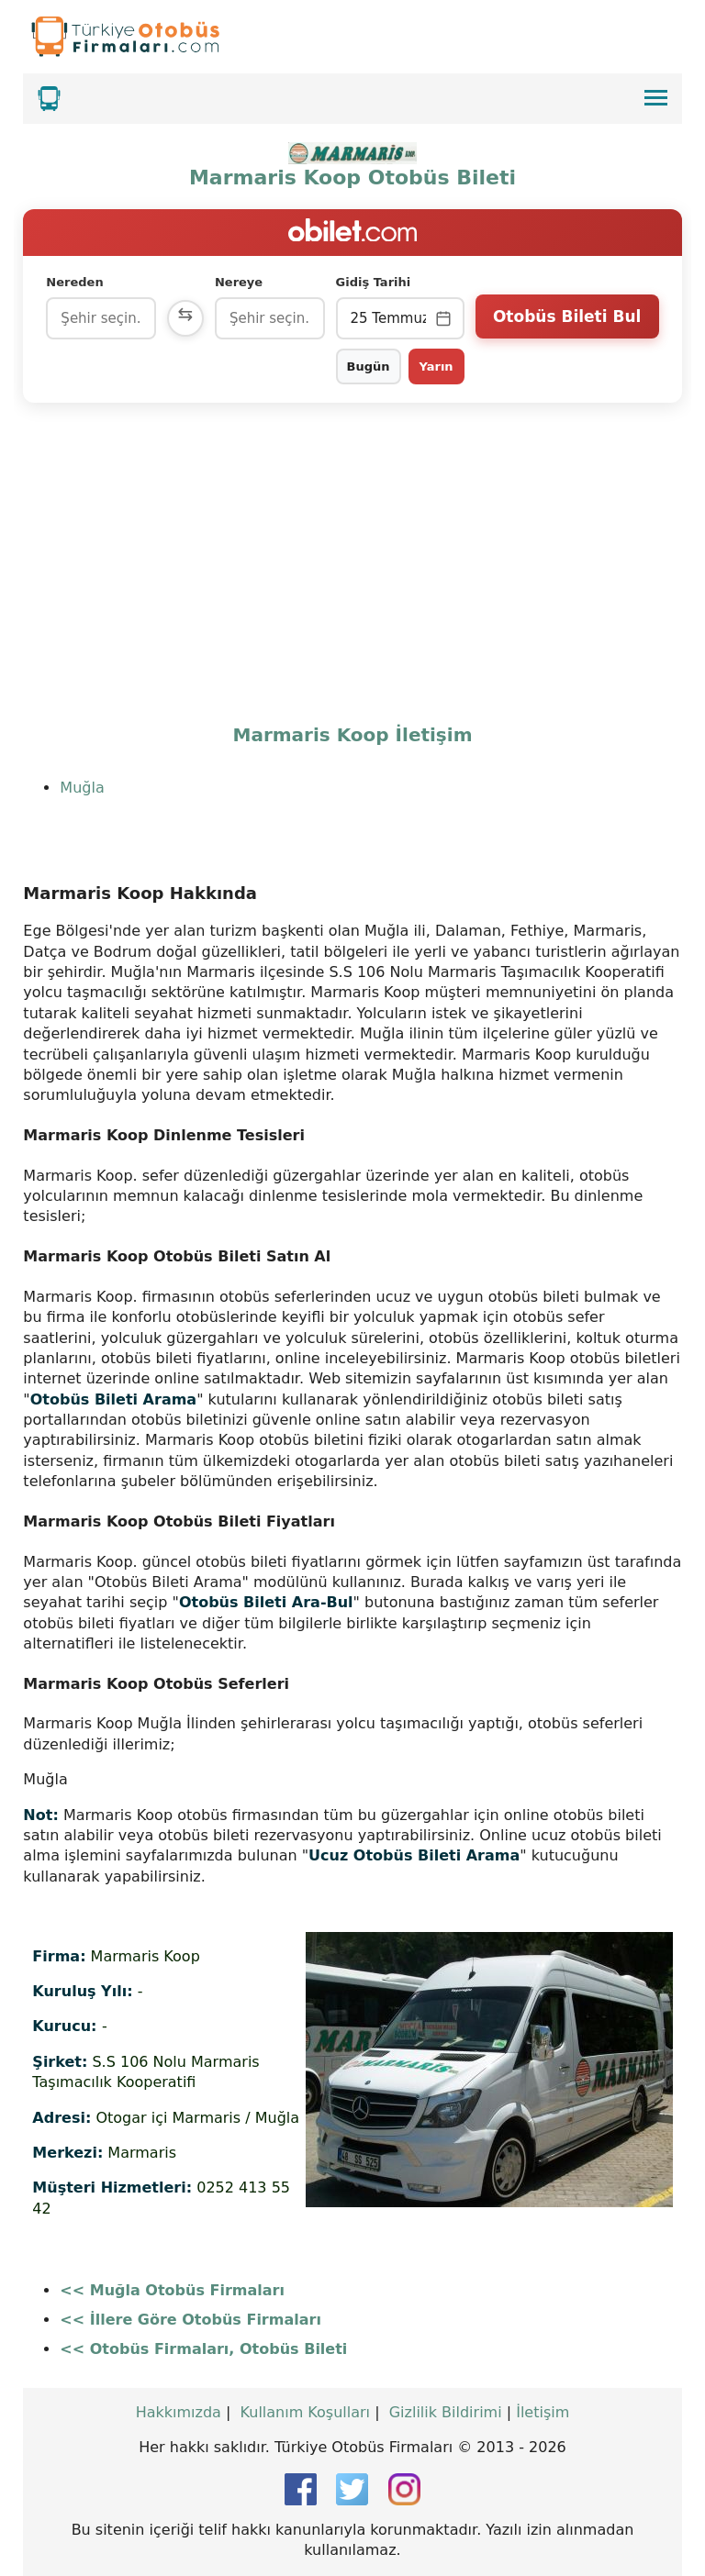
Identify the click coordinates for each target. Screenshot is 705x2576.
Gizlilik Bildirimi (445, 2412)
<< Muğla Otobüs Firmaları (172, 2290)
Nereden (74, 282)
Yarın (436, 366)
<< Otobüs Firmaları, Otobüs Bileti (203, 2349)
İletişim (542, 2412)
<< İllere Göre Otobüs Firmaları (190, 2319)
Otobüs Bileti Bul (567, 316)
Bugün (368, 366)
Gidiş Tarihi (373, 282)
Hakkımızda (178, 2412)
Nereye (239, 282)
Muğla (82, 787)
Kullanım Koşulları (305, 2412)
